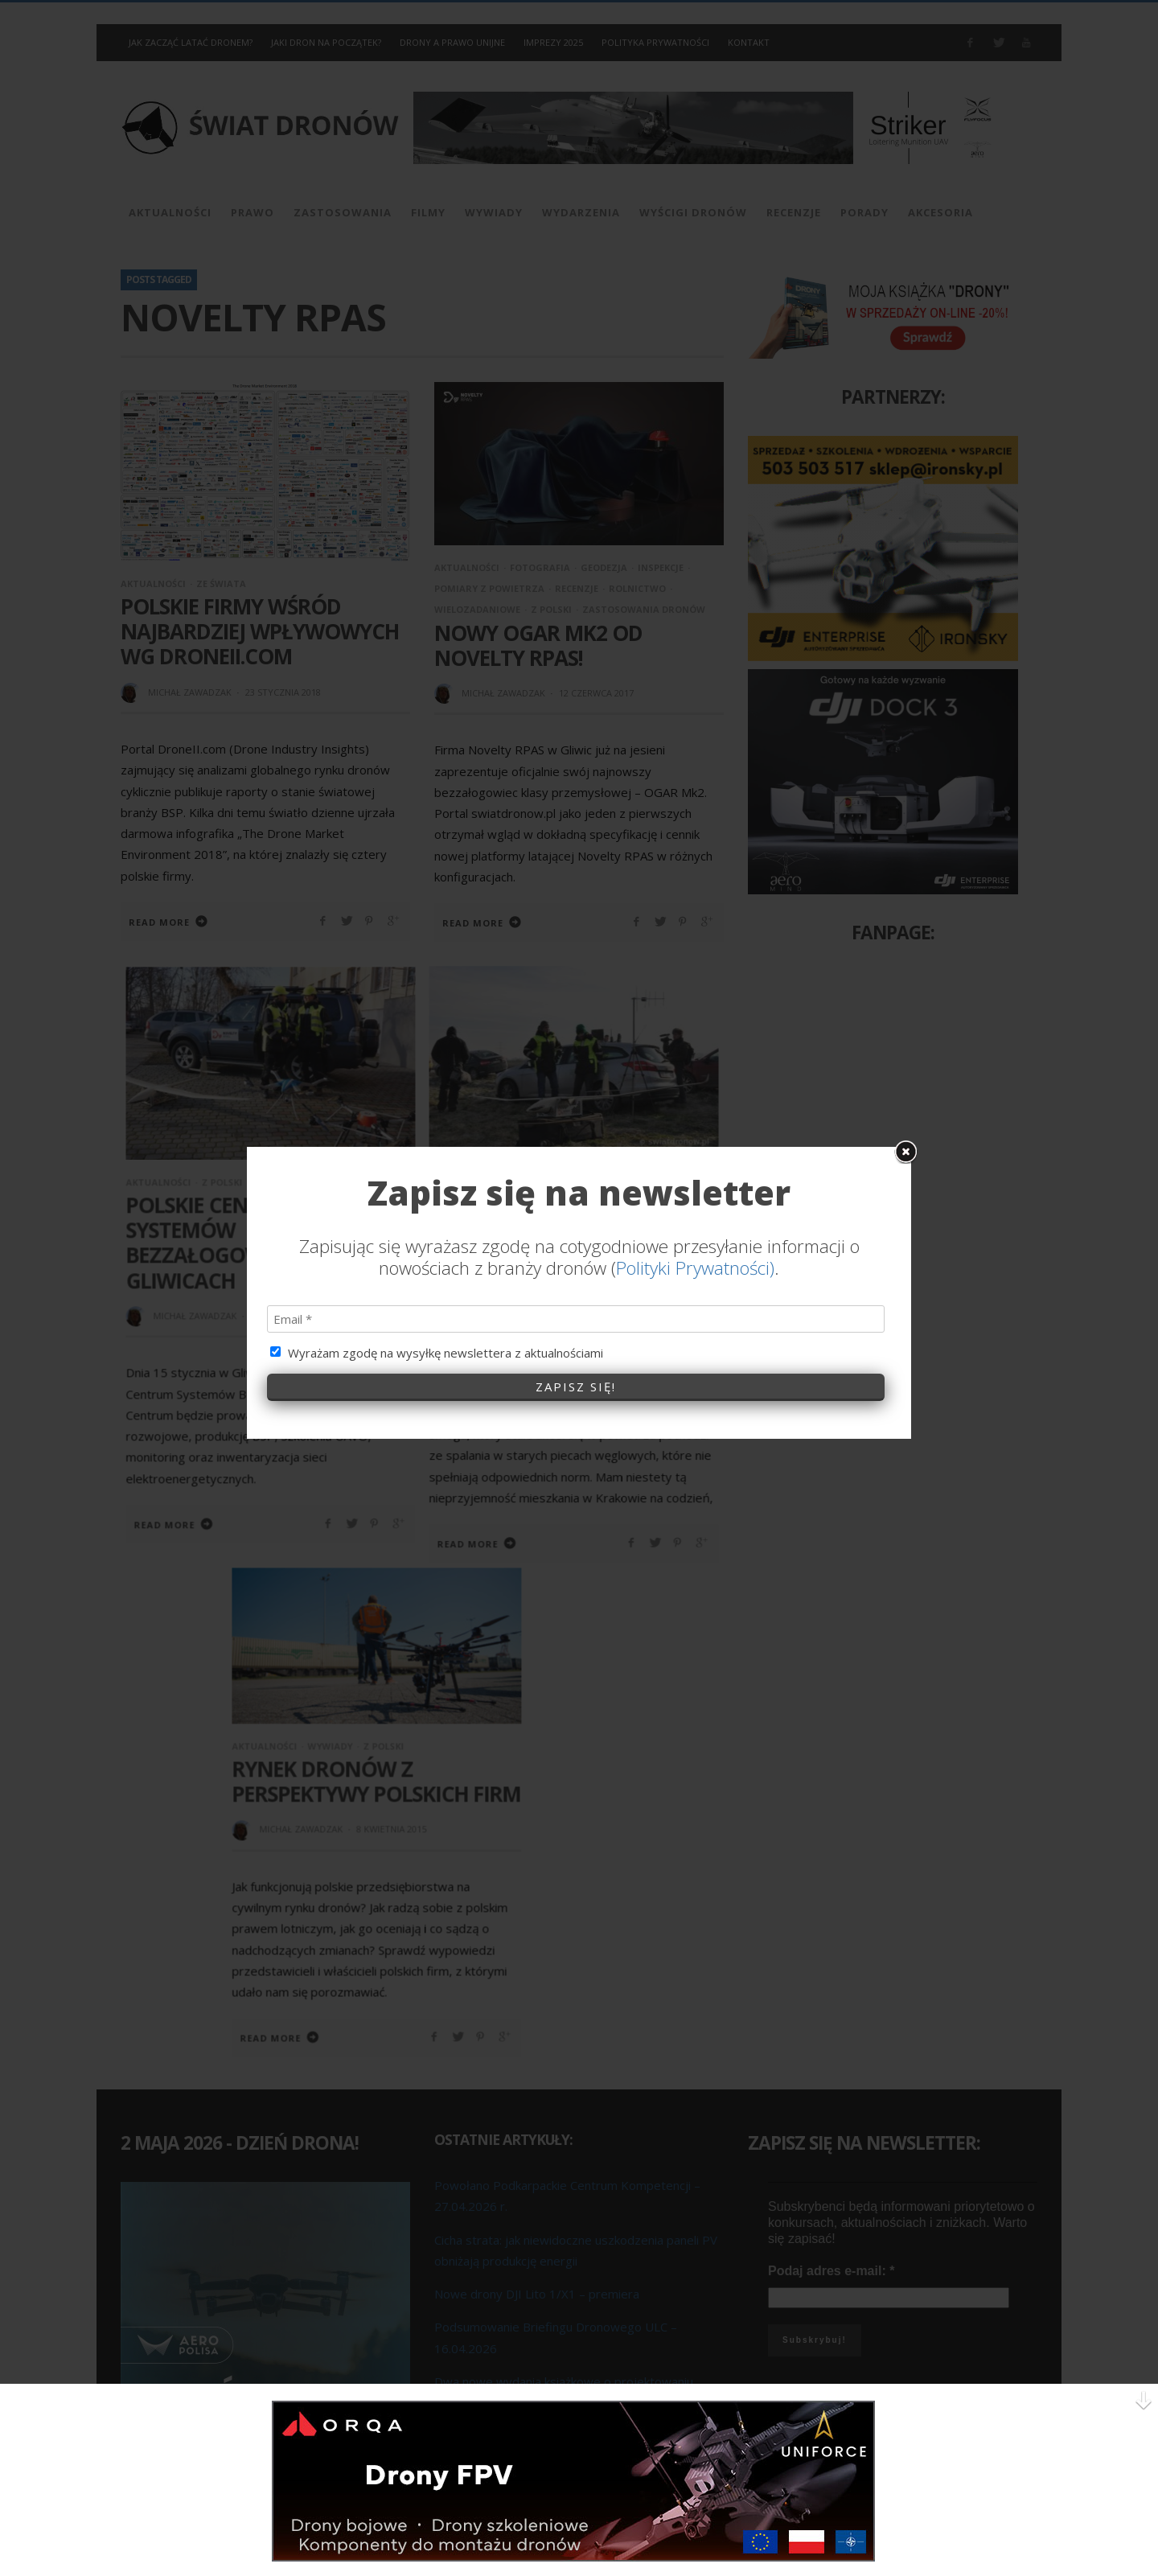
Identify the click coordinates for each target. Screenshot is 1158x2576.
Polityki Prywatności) (695, 1004)
